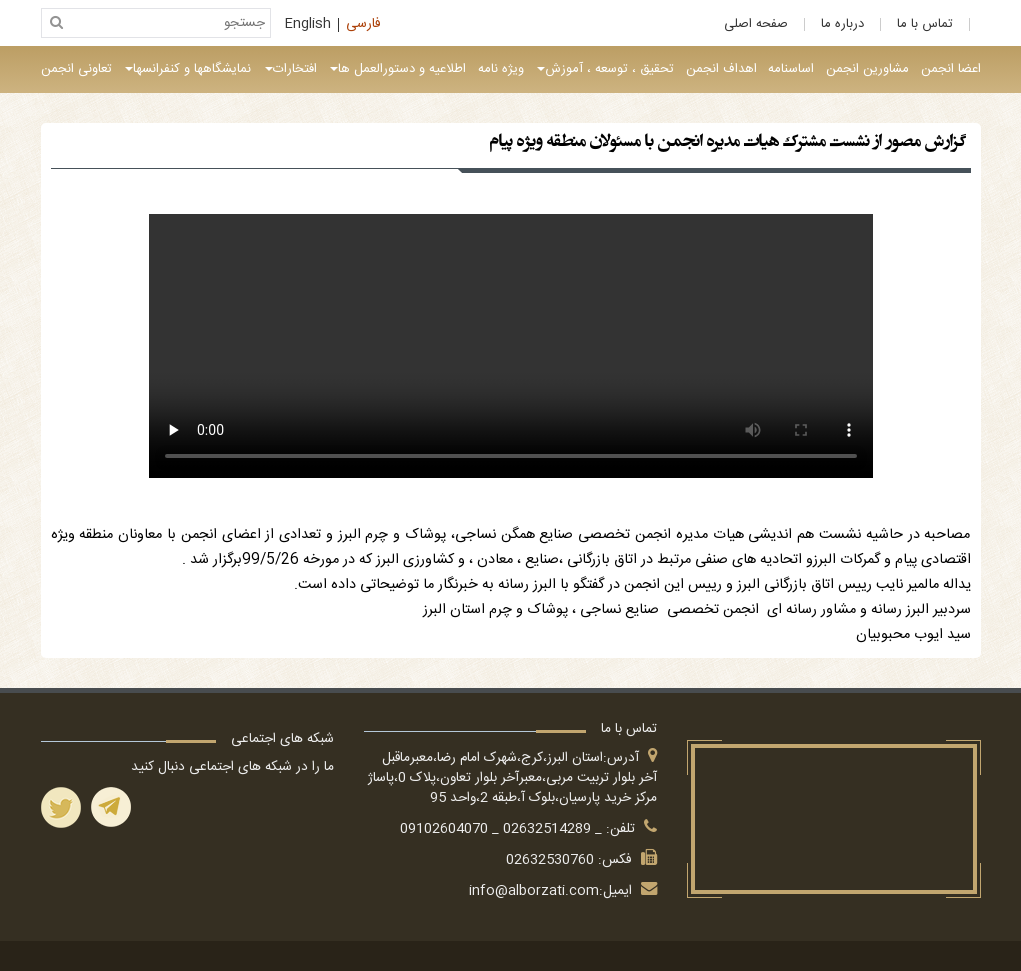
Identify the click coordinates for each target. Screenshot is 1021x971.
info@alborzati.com (534, 891)
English (308, 25)
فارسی (363, 25)
